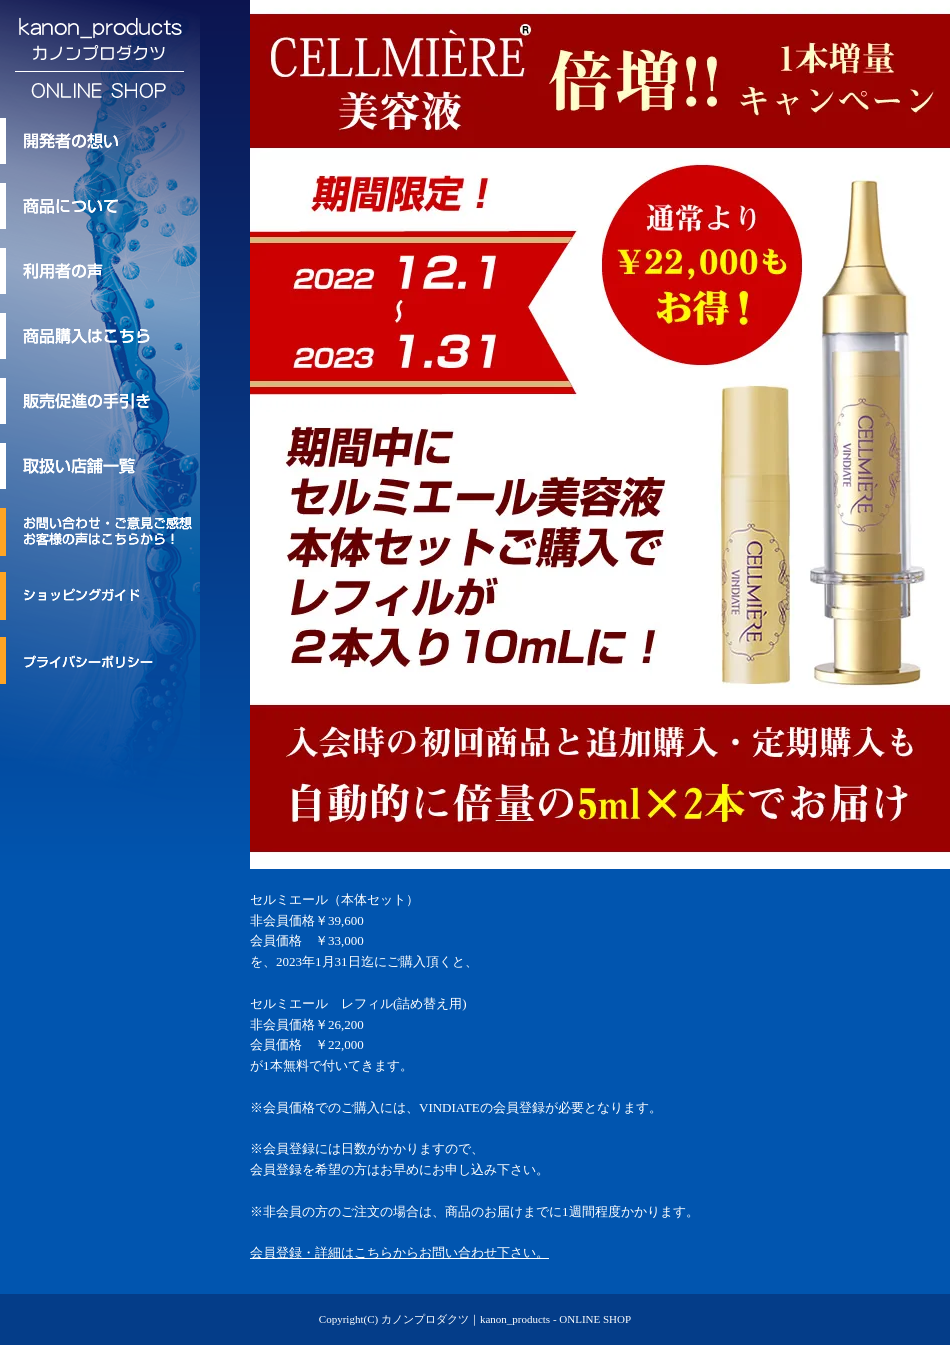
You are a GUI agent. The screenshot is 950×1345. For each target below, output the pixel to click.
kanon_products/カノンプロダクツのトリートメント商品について (100, 206)
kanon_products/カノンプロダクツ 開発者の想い (100, 141)
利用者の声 (100, 271)
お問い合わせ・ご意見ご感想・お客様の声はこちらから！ (100, 532)
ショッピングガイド (100, 596)
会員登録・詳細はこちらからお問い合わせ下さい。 (399, 1252)
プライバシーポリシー (100, 660)
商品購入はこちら (100, 336)
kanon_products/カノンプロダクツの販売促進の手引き (100, 401)
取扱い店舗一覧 (100, 466)
